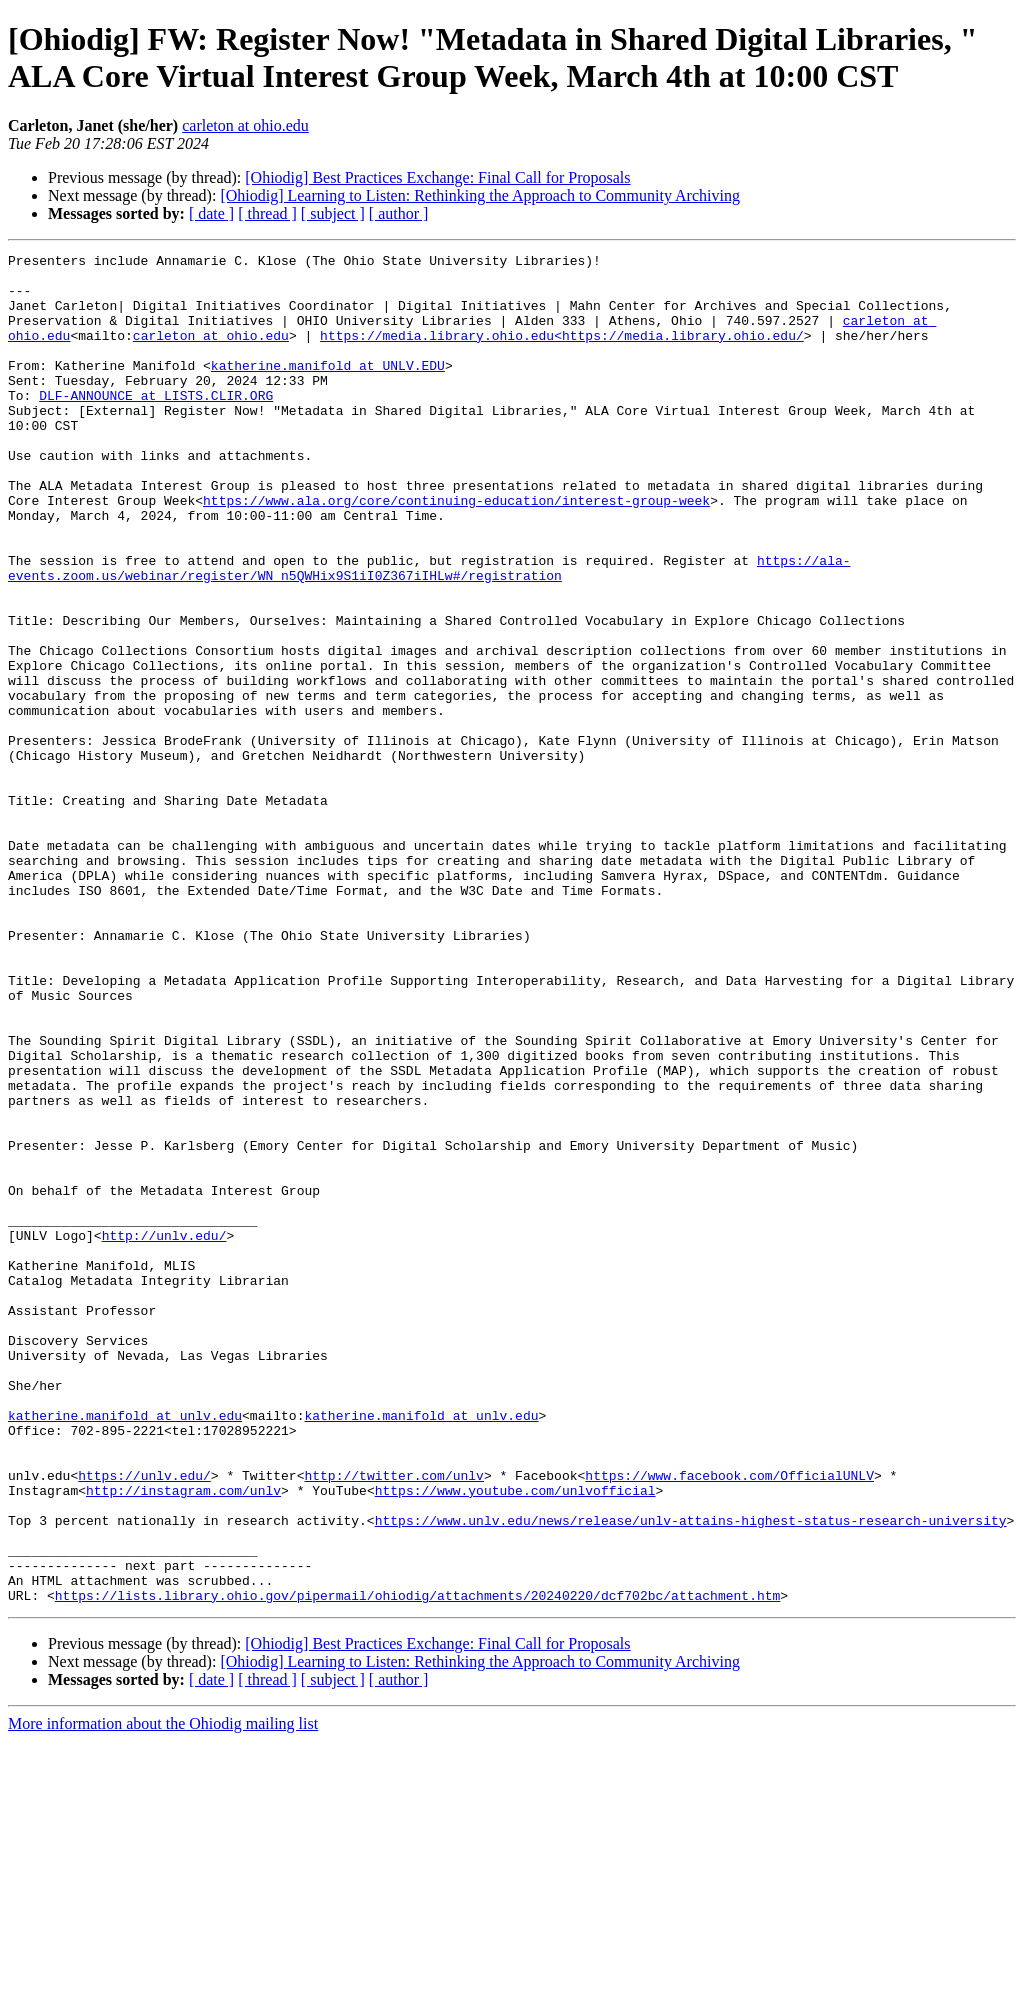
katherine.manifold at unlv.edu (125, 1649)
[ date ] (211, 213)
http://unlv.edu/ (164, 1433)
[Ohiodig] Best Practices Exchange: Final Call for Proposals (437, 177)
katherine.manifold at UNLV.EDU (328, 389)
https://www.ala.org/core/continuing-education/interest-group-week (456, 551)
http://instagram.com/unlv (183, 1739)
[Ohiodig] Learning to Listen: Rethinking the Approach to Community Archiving (479, 195)
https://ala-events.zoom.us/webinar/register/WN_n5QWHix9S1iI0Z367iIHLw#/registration (429, 632)
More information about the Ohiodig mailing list (163, 1993)
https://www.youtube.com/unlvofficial (515, 1739)
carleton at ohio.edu (245, 125)
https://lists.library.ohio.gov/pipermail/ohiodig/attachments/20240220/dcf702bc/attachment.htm (417, 1865)
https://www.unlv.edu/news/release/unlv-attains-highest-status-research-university (691, 1775)
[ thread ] (267, 213)
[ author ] (399, 213)
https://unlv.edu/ (144, 1721)
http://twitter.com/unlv (393, 1721)
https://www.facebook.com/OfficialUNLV (729, 1721)
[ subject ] (333, 213)
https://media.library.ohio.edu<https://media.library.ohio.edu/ (562, 353)
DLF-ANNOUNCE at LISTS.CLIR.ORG (156, 425)
